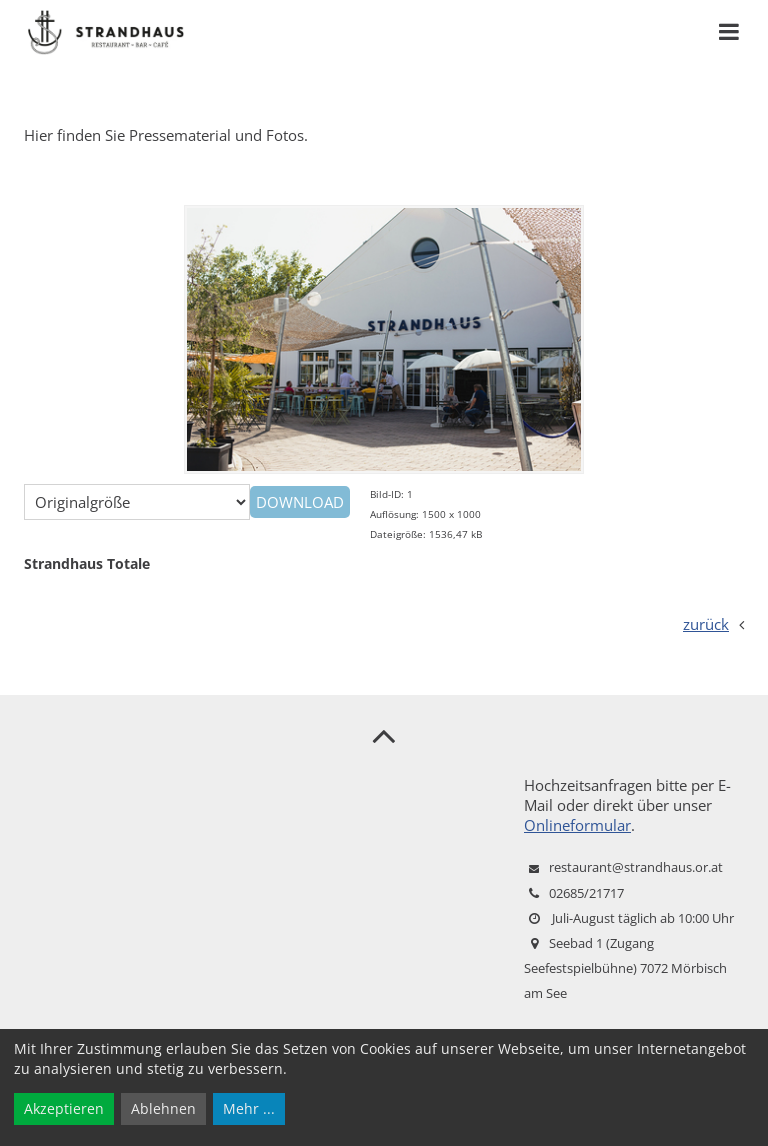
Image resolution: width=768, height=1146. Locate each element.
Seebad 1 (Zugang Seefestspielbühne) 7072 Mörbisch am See (625, 968)
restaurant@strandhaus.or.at (636, 867)
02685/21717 (586, 893)
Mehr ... (249, 1108)
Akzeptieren (64, 1108)
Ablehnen (163, 1108)
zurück (706, 624)
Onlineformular (577, 825)
